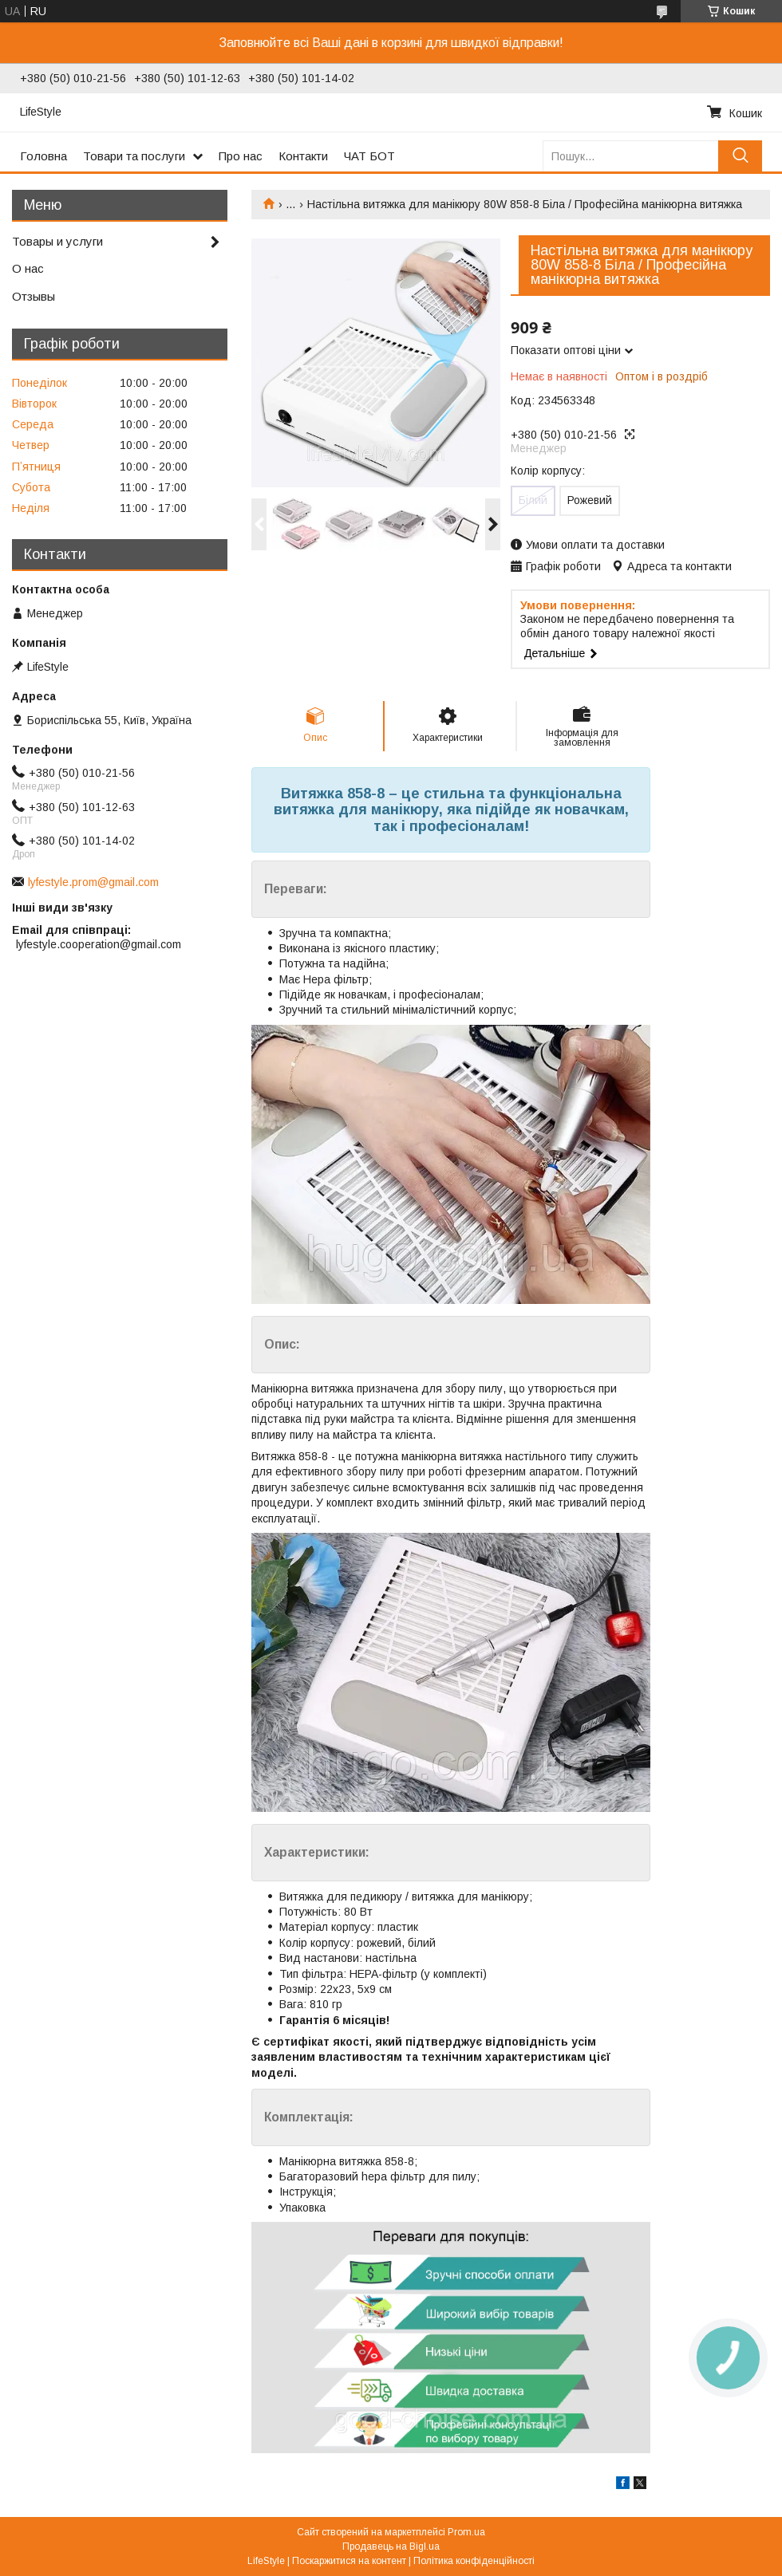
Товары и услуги (57, 241)
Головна (43, 156)
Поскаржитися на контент (349, 2560)
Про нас (241, 156)
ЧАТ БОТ (369, 156)
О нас (28, 268)
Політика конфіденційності (474, 2560)
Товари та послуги (134, 156)
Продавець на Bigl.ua (391, 2546)
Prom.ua (466, 2532)
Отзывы (33, 296)
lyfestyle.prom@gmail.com (93, 882)
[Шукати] (740, 155)
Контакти (303, 156)
